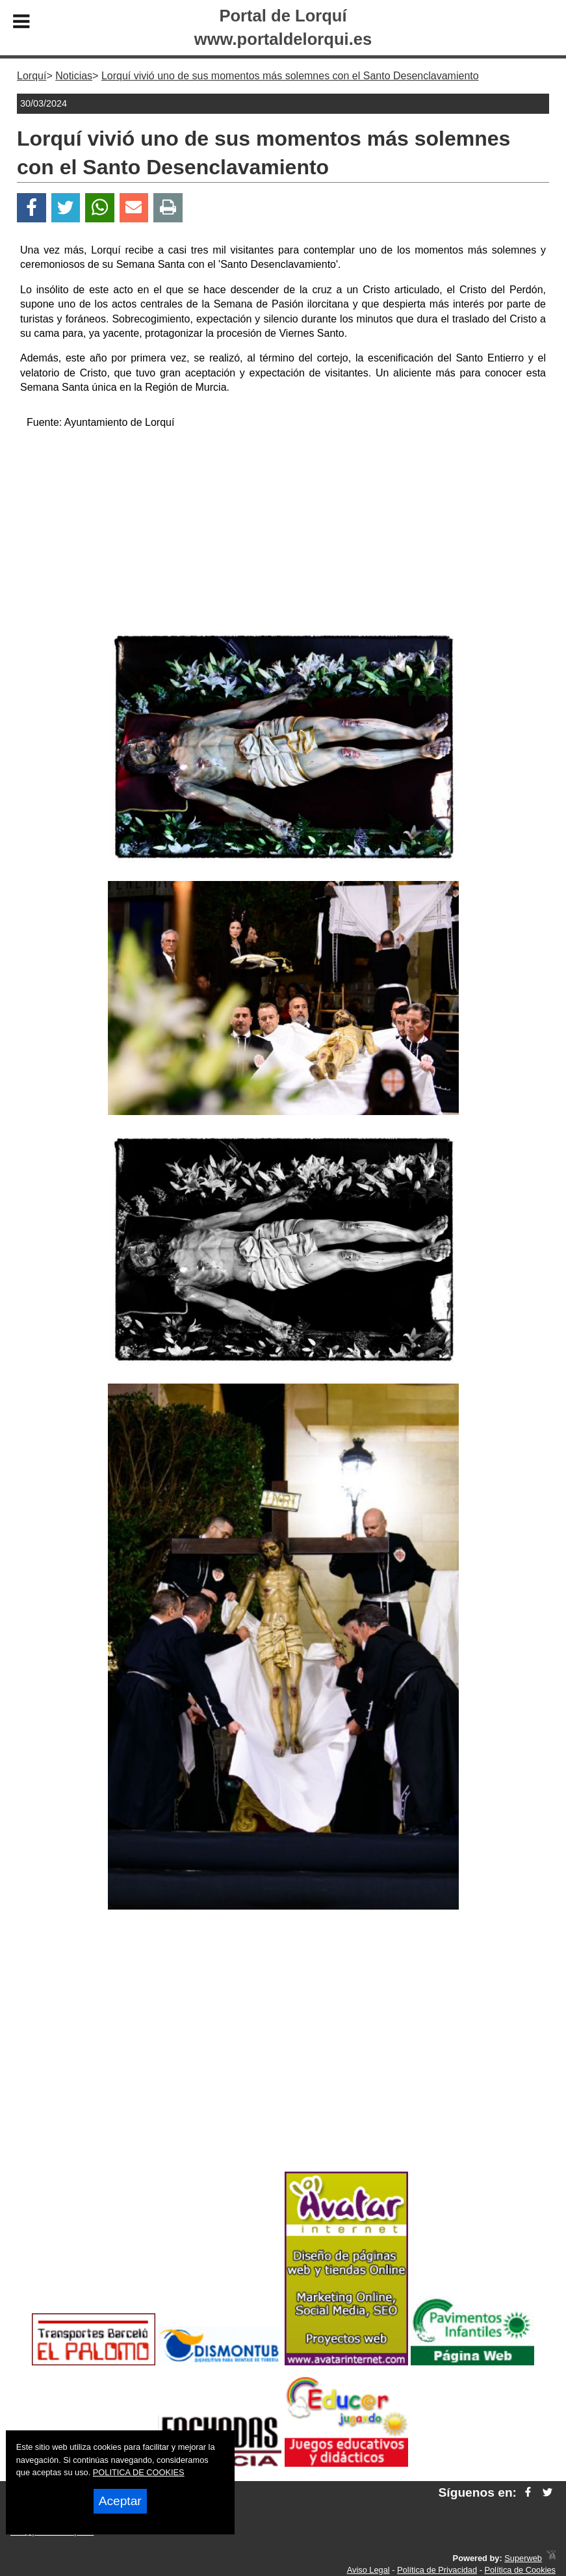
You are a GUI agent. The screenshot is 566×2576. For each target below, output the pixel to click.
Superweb (523, 2558)
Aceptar (120, 2501)
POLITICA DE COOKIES (139, 2472)
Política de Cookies (520, 2570)
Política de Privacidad (437, 2570)
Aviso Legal (368, 2570)
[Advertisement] (283, 532)
